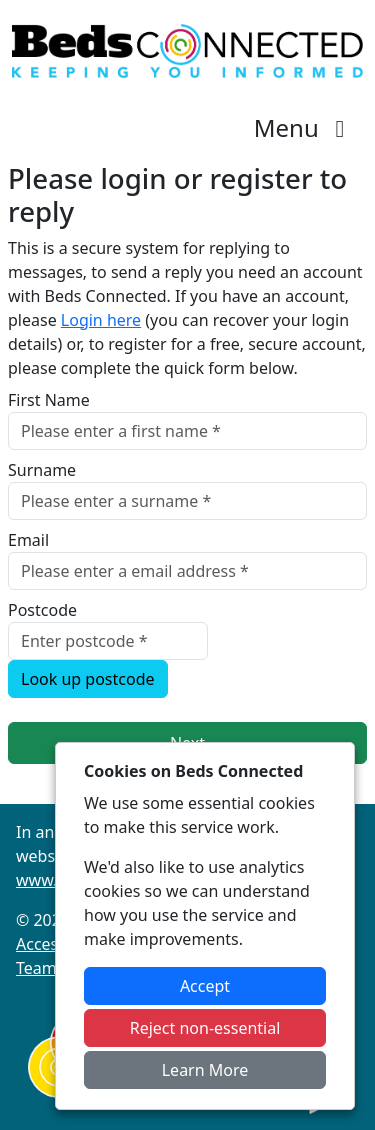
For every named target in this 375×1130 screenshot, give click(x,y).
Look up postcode (88, 679)
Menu (304, 127)
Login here (101, 320)
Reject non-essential (205, 1028)
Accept (205, 986)
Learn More (205, 1070)
